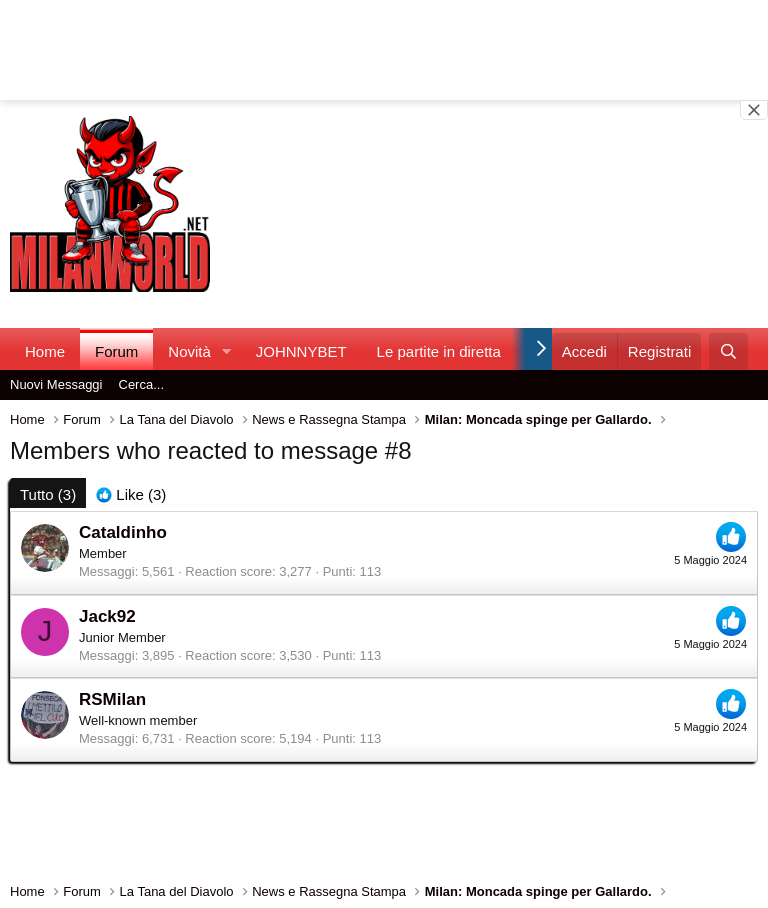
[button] (227, 351)
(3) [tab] (48, 494)
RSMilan (112, 699)
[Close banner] (754, 110)
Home (45, 351)
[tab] (131, 494)
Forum (116, 351)
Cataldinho (123, 532)
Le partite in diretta (439, 351)
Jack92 (107, 616)
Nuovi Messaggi (56, 384)
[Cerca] (728, 351)
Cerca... (142, 384)
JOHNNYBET (301, 351)
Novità (189, 351)
